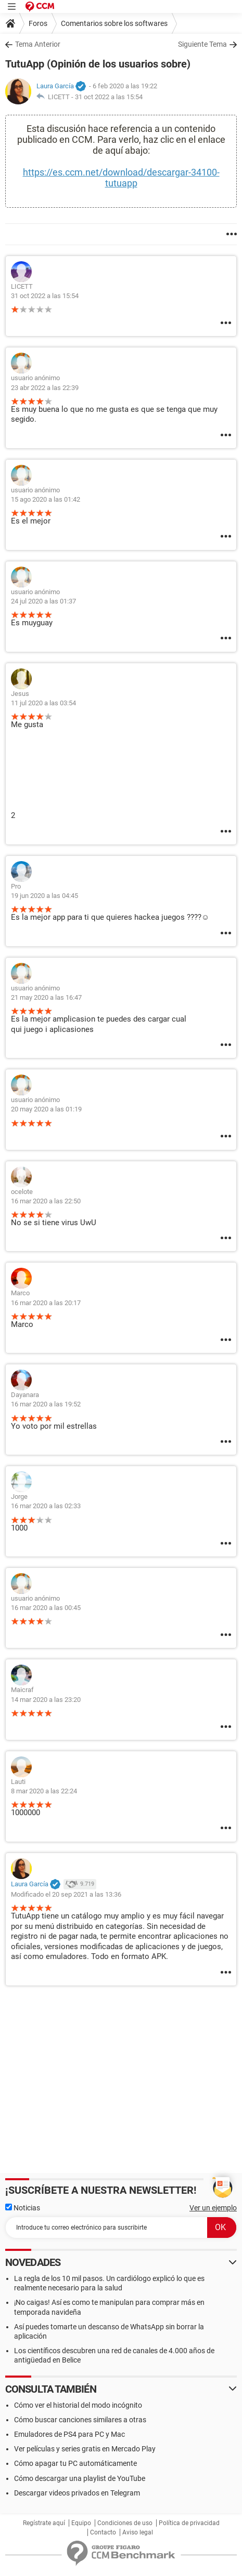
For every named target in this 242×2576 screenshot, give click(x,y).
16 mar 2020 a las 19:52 (46, 1404)
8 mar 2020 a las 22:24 (44, 1791)
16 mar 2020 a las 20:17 (46, 1303)
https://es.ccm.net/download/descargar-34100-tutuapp (121, 178)
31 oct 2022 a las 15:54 (109, 97)
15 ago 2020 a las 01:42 (45, 499)
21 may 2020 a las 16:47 (46, 997)
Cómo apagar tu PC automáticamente (75, 2463)
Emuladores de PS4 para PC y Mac (69, 2434)
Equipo (81, 2523)
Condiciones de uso (124, 2523)
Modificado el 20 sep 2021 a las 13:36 (66, 1894)
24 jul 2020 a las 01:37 (43, 601)
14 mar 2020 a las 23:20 (46, 1699)
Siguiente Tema (202, 44)
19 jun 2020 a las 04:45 (44, 896)
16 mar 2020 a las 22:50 (46, 1201)
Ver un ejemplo (213, 2208)
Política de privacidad (189, 2523)
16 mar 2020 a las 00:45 (46, 1608)
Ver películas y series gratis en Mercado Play (85, 2449)
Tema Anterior (37, 44)
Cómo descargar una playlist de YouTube (79, 2478)
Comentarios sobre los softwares (114, 23)
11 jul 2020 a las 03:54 (43, 703)
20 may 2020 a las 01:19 (46, 1109)
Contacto (103, 2532)
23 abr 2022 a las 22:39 (45, 388)
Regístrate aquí (44, 2523)
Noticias (22, 2208)
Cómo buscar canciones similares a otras (80, 2420)
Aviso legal (137, 2532)
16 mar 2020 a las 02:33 (46, 1506)
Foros (38, 23)
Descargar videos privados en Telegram (77, 2493)
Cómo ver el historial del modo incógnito (78, 2405)
